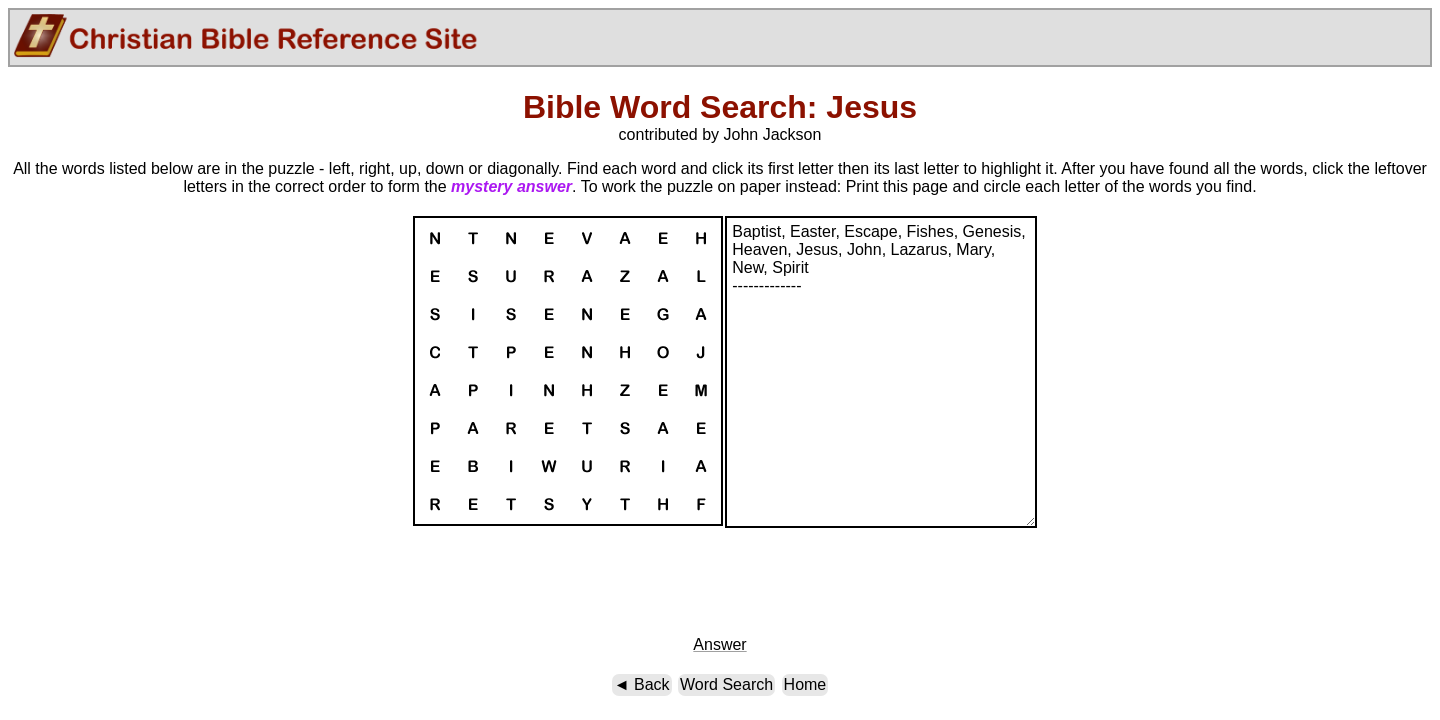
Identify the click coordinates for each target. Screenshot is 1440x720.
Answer (719, 644)
